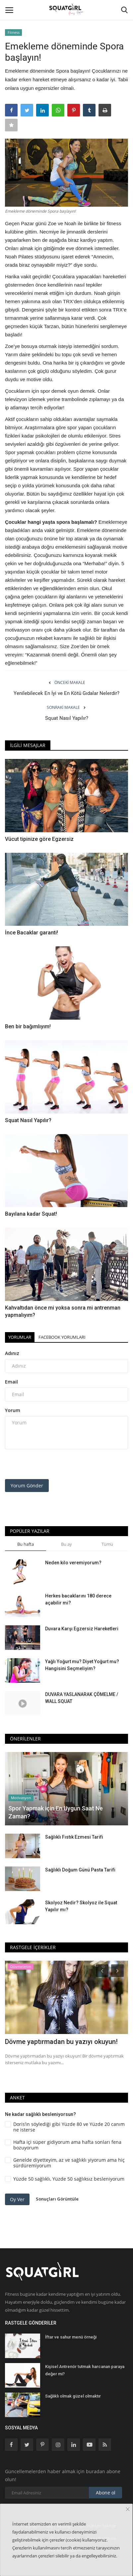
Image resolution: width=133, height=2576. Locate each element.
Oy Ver (17, 2199)
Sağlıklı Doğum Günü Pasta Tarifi (80, 1869)
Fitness (14, 32)
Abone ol (105, 2492)
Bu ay (66, 1544)
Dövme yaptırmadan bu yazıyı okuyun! (61, 2042)
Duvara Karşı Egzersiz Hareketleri (81, 1628)
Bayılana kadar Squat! (31, 1214)
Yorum (12, 1410)
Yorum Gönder (27, 1485)
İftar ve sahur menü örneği (71, 2337)
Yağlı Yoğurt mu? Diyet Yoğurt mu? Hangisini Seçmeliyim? (82, 1665)
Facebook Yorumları (62, 1337)
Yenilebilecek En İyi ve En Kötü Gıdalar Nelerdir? (66, 693)
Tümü (107, 1544)
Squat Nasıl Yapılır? (66, 718)
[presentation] (46, 1464)
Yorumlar (19, 1337)
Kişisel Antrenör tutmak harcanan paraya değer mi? (84, 2370)
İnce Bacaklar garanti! (31, 932)
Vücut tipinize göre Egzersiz (39, 839)
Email (11, 1382)
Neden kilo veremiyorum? (73, 1562)
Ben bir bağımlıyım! (28, 1026)
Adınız (12, 1353)
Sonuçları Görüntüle (57, 2199)
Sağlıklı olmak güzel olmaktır (73, 2396)
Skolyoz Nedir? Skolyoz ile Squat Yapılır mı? (81, 1906)
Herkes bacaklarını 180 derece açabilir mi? (78, 1599)
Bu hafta (25, 1544)
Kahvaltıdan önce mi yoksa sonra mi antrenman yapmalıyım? (62, 1311)
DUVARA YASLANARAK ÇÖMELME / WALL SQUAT (81, 1698)
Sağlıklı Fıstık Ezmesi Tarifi (74, 1837)
